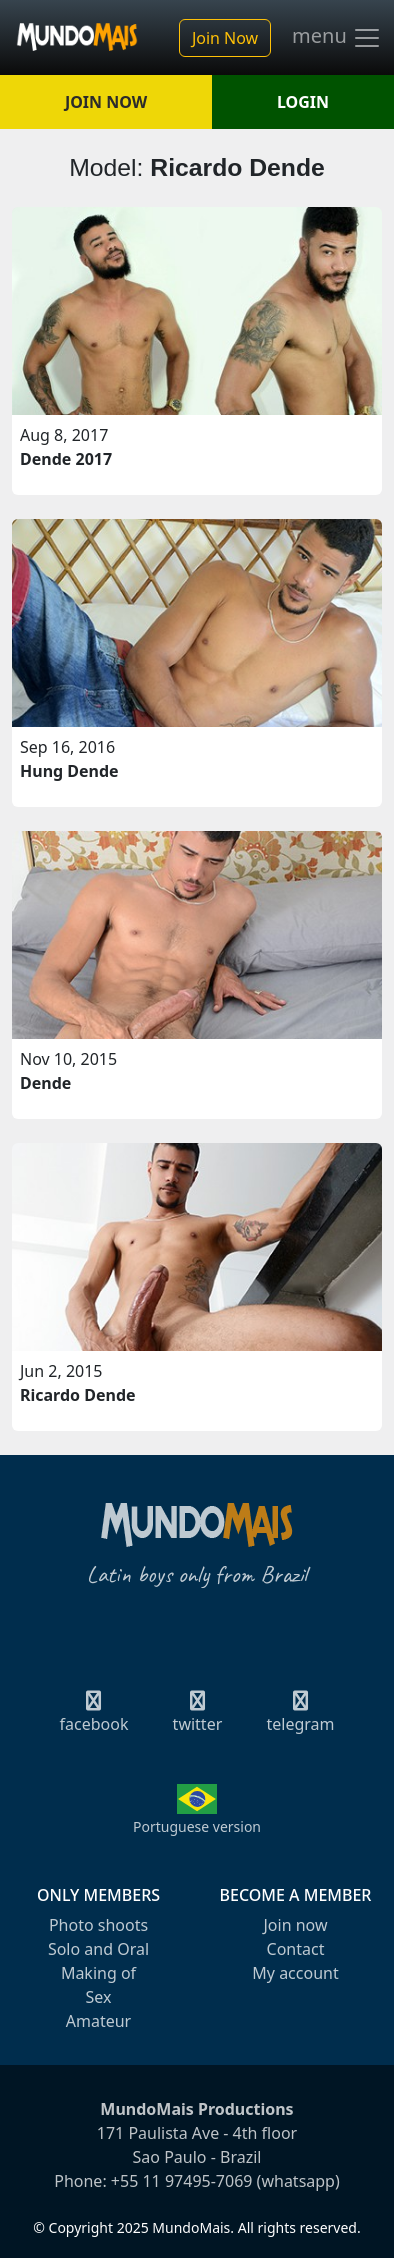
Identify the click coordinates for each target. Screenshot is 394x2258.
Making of (98, 1973)
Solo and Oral (98, 1949)
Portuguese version (197, 1826)
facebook (94, 1718)
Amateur (98, 2021)
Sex (99, 1997)
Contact (296, 1949)
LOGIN (303, 102)
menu (337, 38)
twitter (198, 1718)
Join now (295, 1925)
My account (295, 1973)
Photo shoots (98, 1925)
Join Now (225, 38)
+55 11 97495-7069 (182, 2181)
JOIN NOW (106, 102)
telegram (300, 1718)
